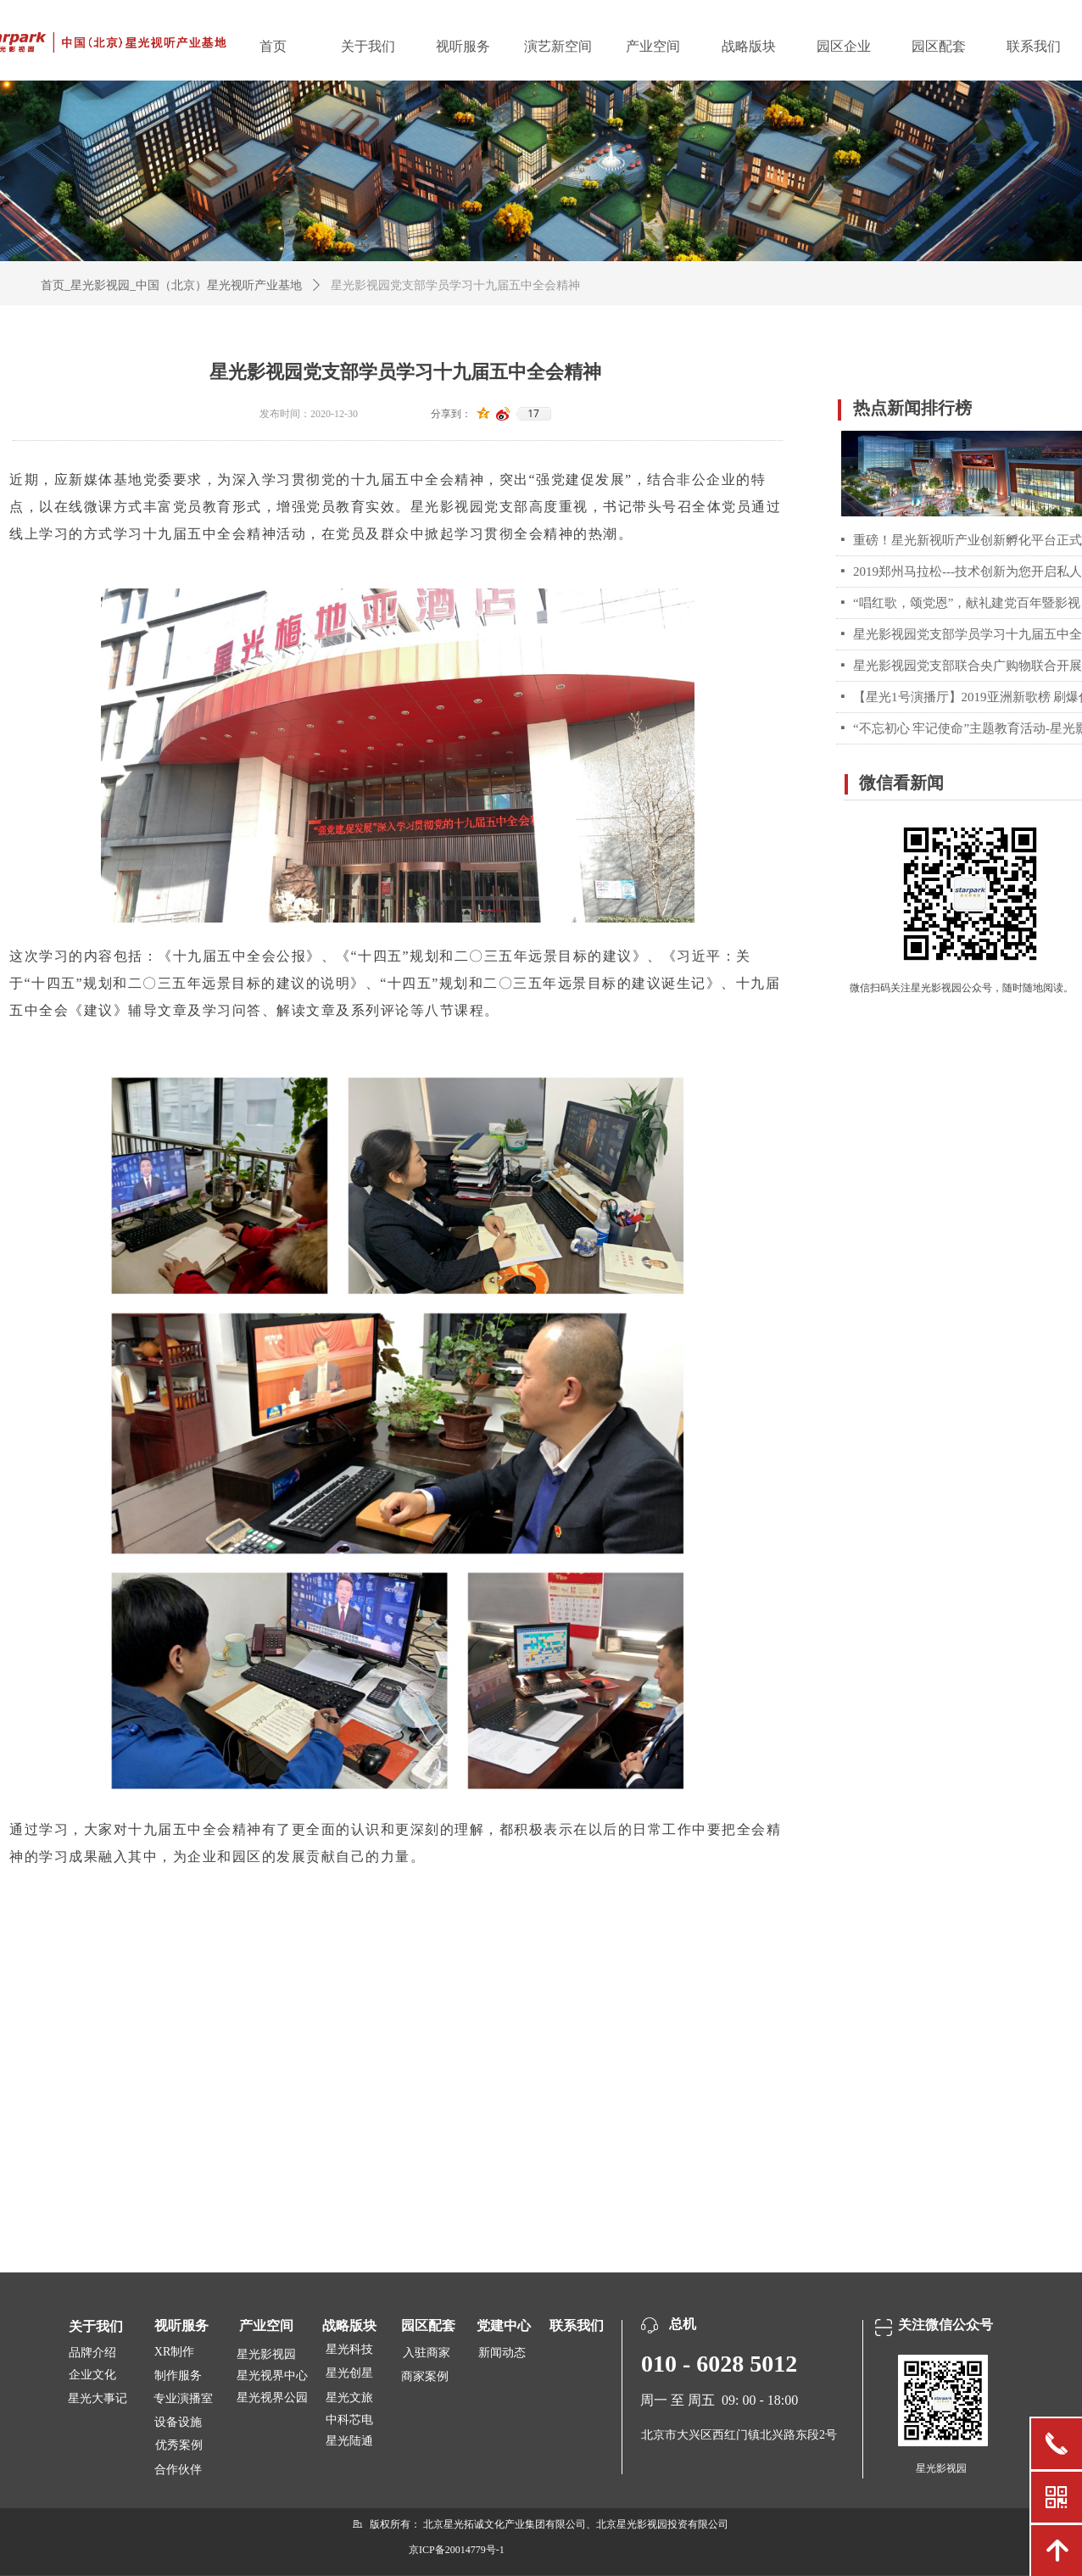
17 (533, 414)
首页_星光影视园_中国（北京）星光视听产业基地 (171, 285)
